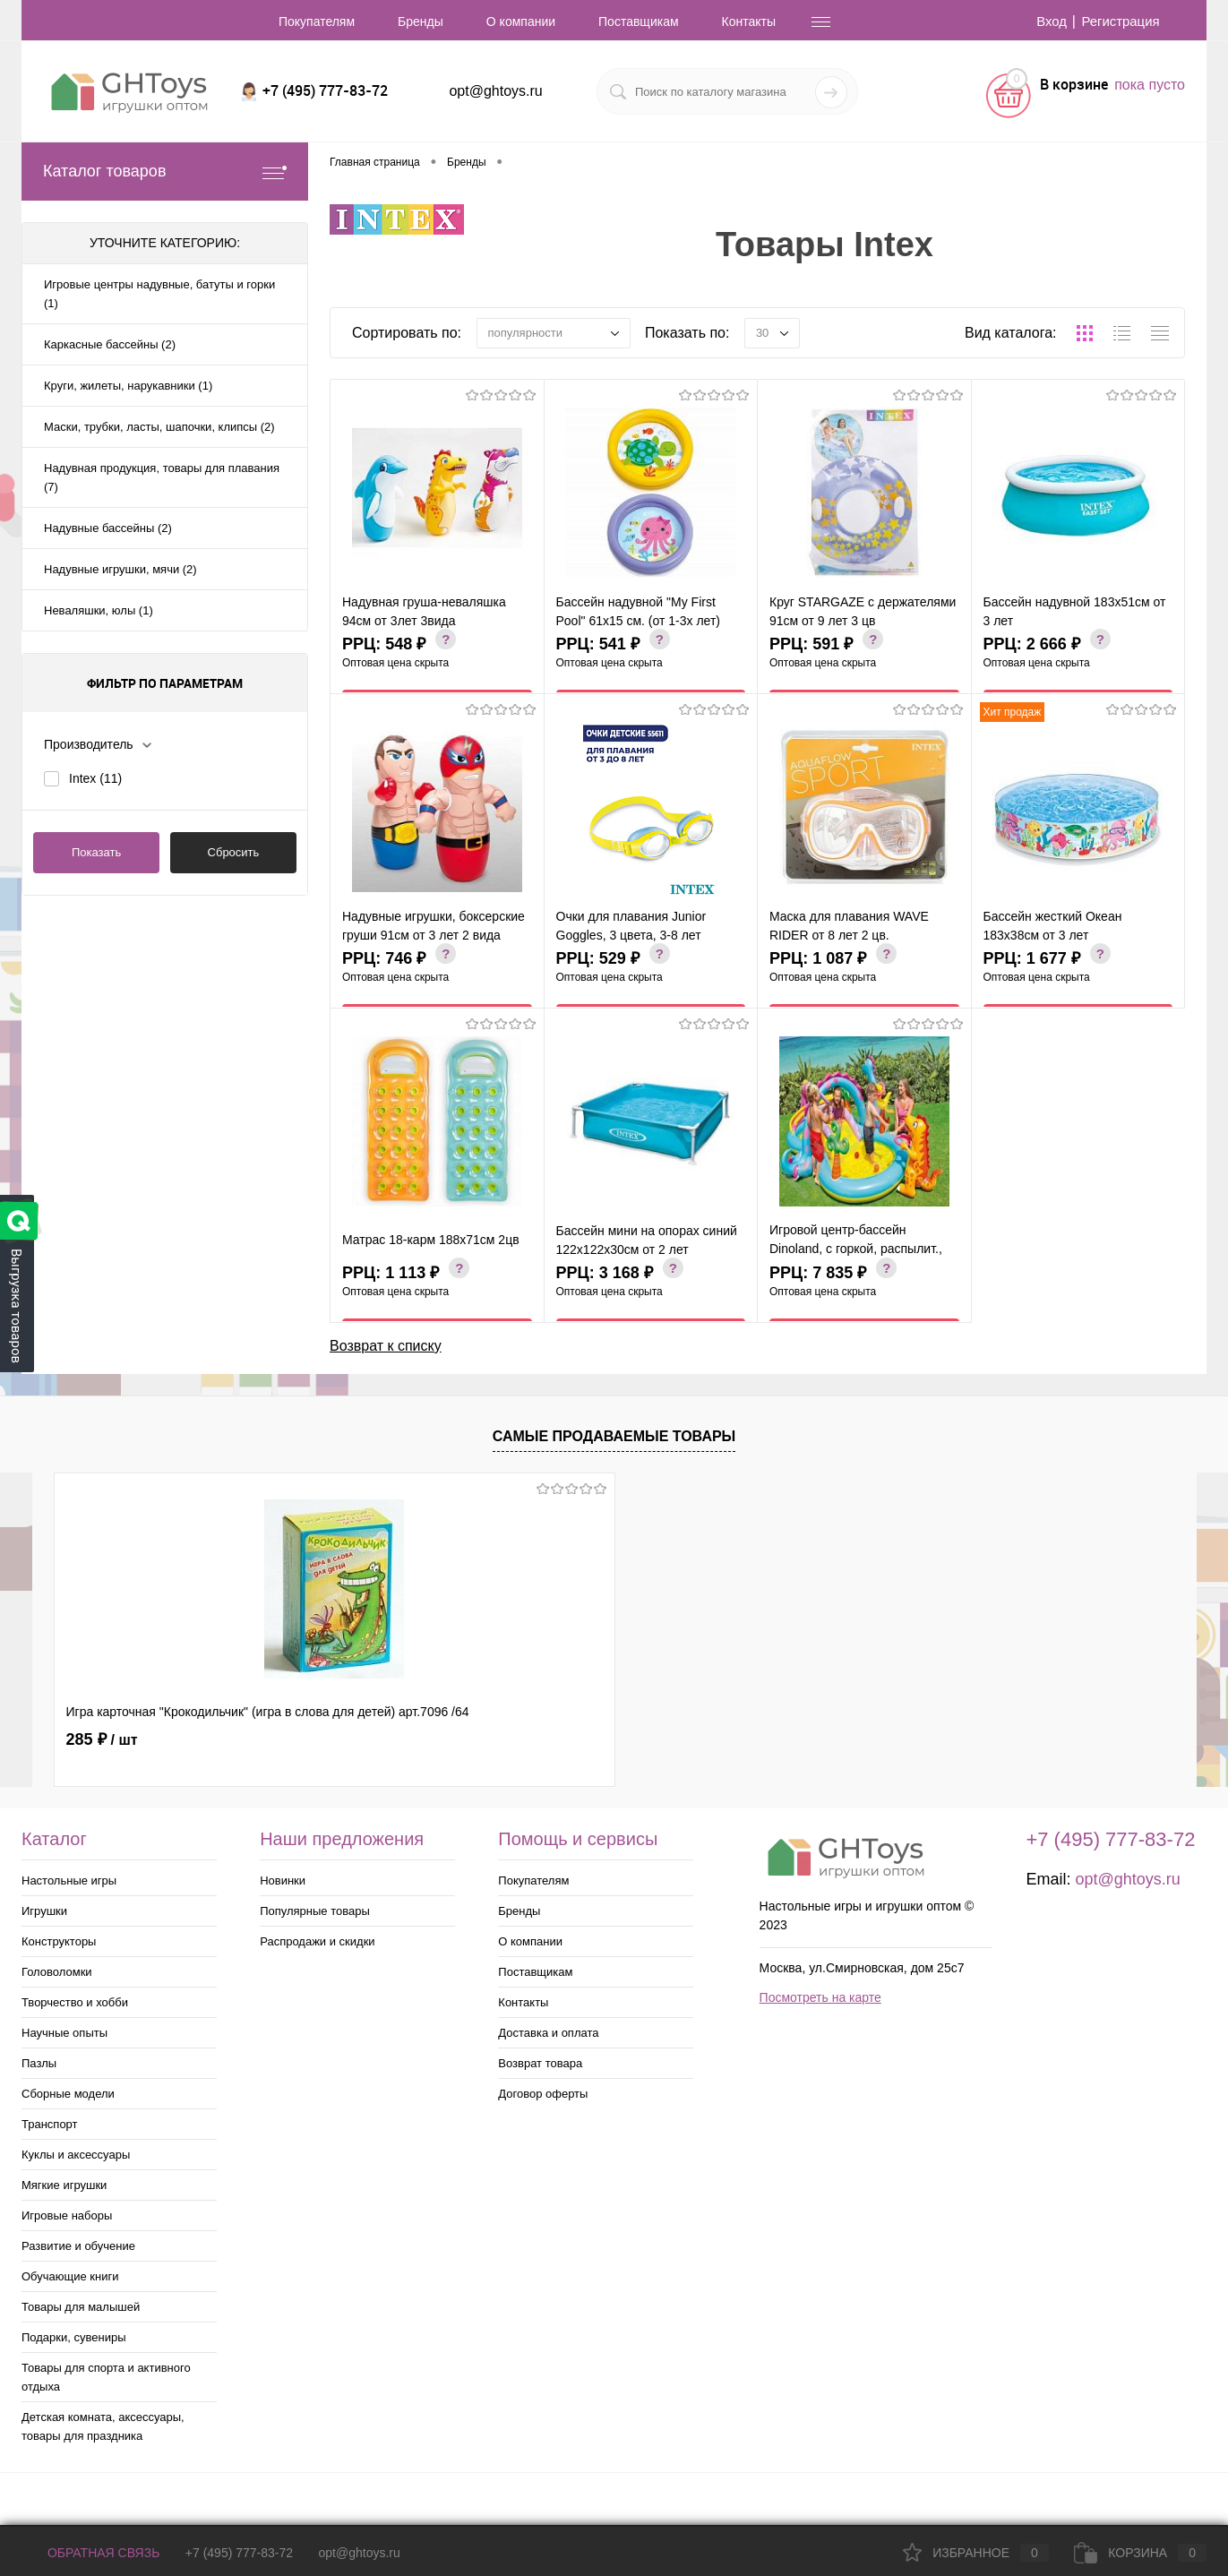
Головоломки (56, 1972)
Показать (96, 852)
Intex (95, 778)
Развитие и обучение (78, 2246)
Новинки (282, 1880)
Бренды (420, 21)
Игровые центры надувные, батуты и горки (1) (159, 294)
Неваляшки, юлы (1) (98, 610)
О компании (520, 21)
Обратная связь (90, 2553)
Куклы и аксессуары (75, 2154)
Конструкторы (58, 1941)
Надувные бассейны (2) (108, 528)
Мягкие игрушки (64, 2185)
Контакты (749, 21)
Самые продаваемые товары (614, 1436)
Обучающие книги (69, 2276)
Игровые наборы (66, 2215)
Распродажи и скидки (317, 1941)
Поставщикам (638, 21)
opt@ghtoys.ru (495, 91)
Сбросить (234, 852)
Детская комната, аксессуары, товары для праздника (103, 2426)
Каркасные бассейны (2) (110, 344)
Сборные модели (68, 2093)
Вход (1044, 21)
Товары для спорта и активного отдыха (106, 2377)
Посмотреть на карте (820, 1997)
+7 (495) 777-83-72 (239, 2553)
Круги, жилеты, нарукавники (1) (128, 385)
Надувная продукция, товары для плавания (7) (161, 477)
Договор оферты (543, 2093)
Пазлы (38, 2063)
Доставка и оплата (548, 2032)
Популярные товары (315, 1911)
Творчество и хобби (74, 2002)
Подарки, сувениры (73, 2337)
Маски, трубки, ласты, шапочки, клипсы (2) (159, 427)
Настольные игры (68, 1880)
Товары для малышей (80, 2307)
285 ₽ (102, 1739)
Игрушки (44, 1911)
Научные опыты (64, 2032)
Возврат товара (540, 2063)
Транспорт (49, 2124)
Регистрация (1118, 21)
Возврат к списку (386, 1343)
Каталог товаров (165, 171)
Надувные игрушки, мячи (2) (120, 569)
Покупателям (317, 21)
